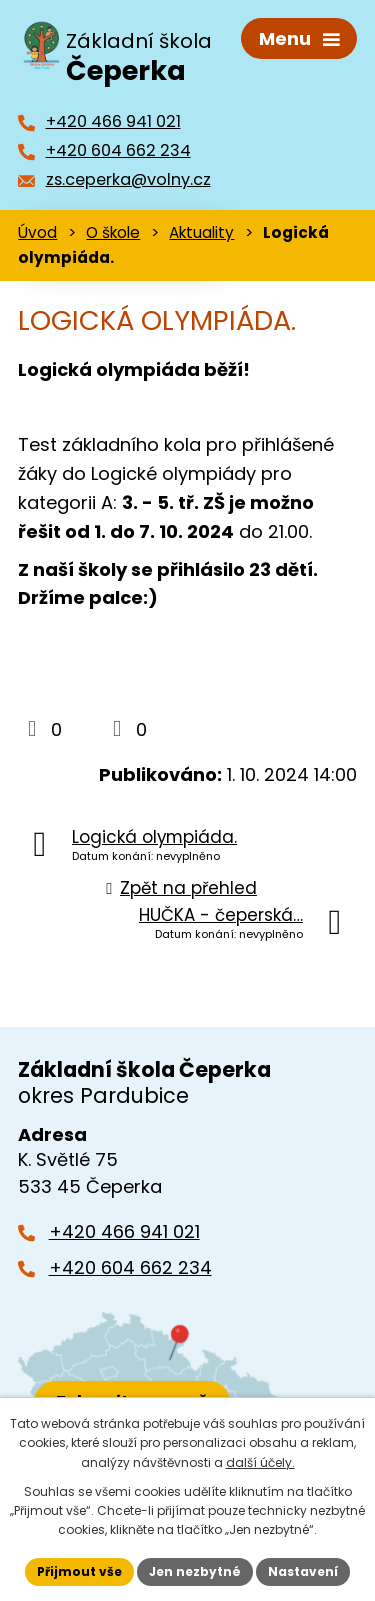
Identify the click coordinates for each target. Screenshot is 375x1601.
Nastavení (303, 1571)
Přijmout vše (79, 1571)
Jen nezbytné (195, 1571)
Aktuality (201, 232)
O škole (113, 232)
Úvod (37, 232)
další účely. (260, 1462)
